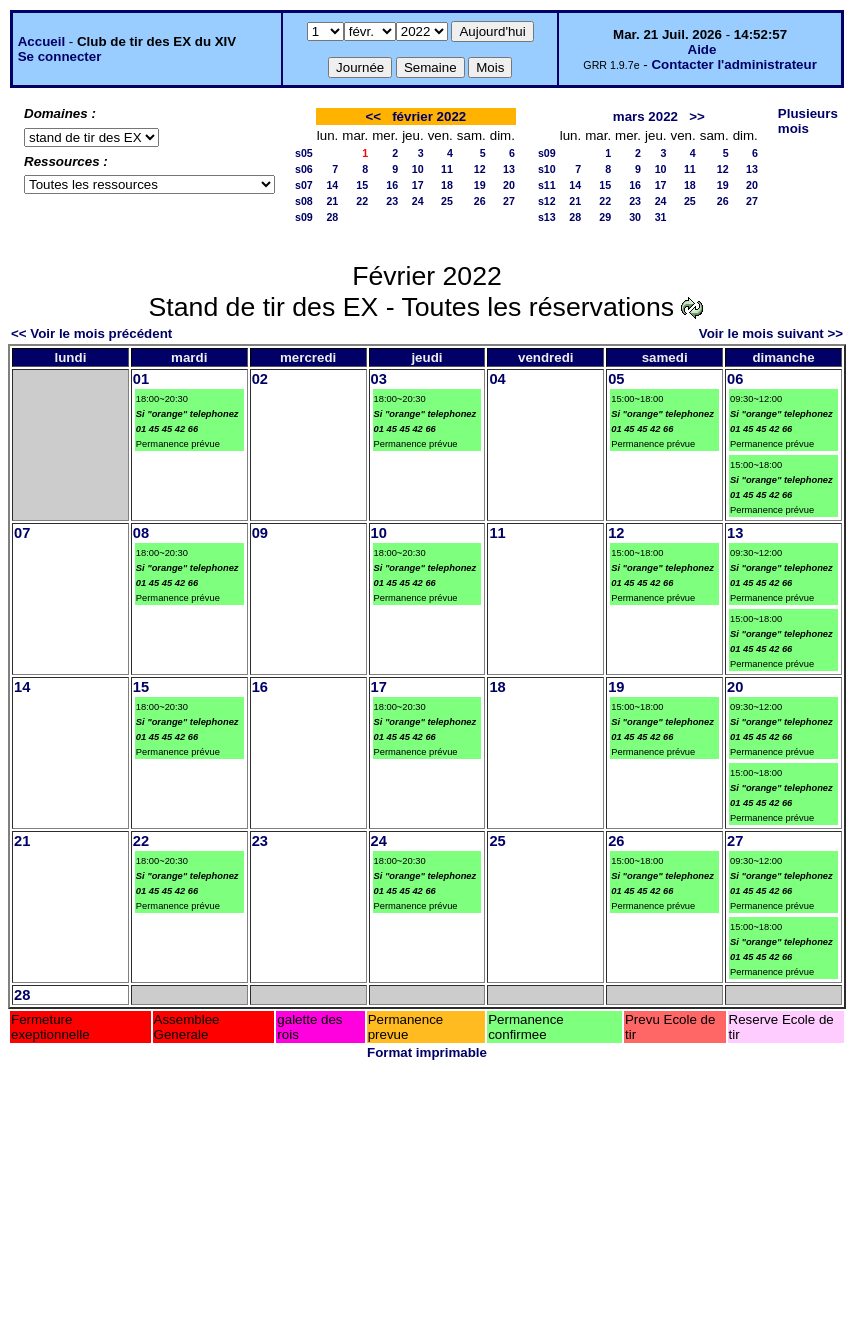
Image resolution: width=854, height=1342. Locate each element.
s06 (304, 169)
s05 (304, 153)
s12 (547, 201)
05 (616, 379)
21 (332, 201)
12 (480, 169)
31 (661, 217)
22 (362, 201)
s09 (304, 217)
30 (635, 217)
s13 (547, 217)
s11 (547, 185)
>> (697, 116)
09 (260, 533)
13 (509, 169)
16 (392, 185)
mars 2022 (645, 116)
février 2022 (429, 116)
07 (22, 533)
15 (362, 185)
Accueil (41, 41)
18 (447, 185)
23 (392, 201)
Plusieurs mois (808, 121)
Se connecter (60, 56)
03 (379, 379)
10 (418, 169)
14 (332, 185)
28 (332, 217)
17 (418, 185)
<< (373, 116)
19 (480, 185)
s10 (547, 169)
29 (605, 217)
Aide (702, 49)
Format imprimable (427, 1052)
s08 (304, 201)
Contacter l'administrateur (733, 64)
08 (141, 533)
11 (447, 169)
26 (480, 201)
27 (509, 201)
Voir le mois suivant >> (771, 333)
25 (447, 201)
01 (141, 379)
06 (735, 379)
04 (497, 379)
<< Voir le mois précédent (91, 333)
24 (418, 201)
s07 (304, 185)
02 (260, 379)
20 (509, 185)
